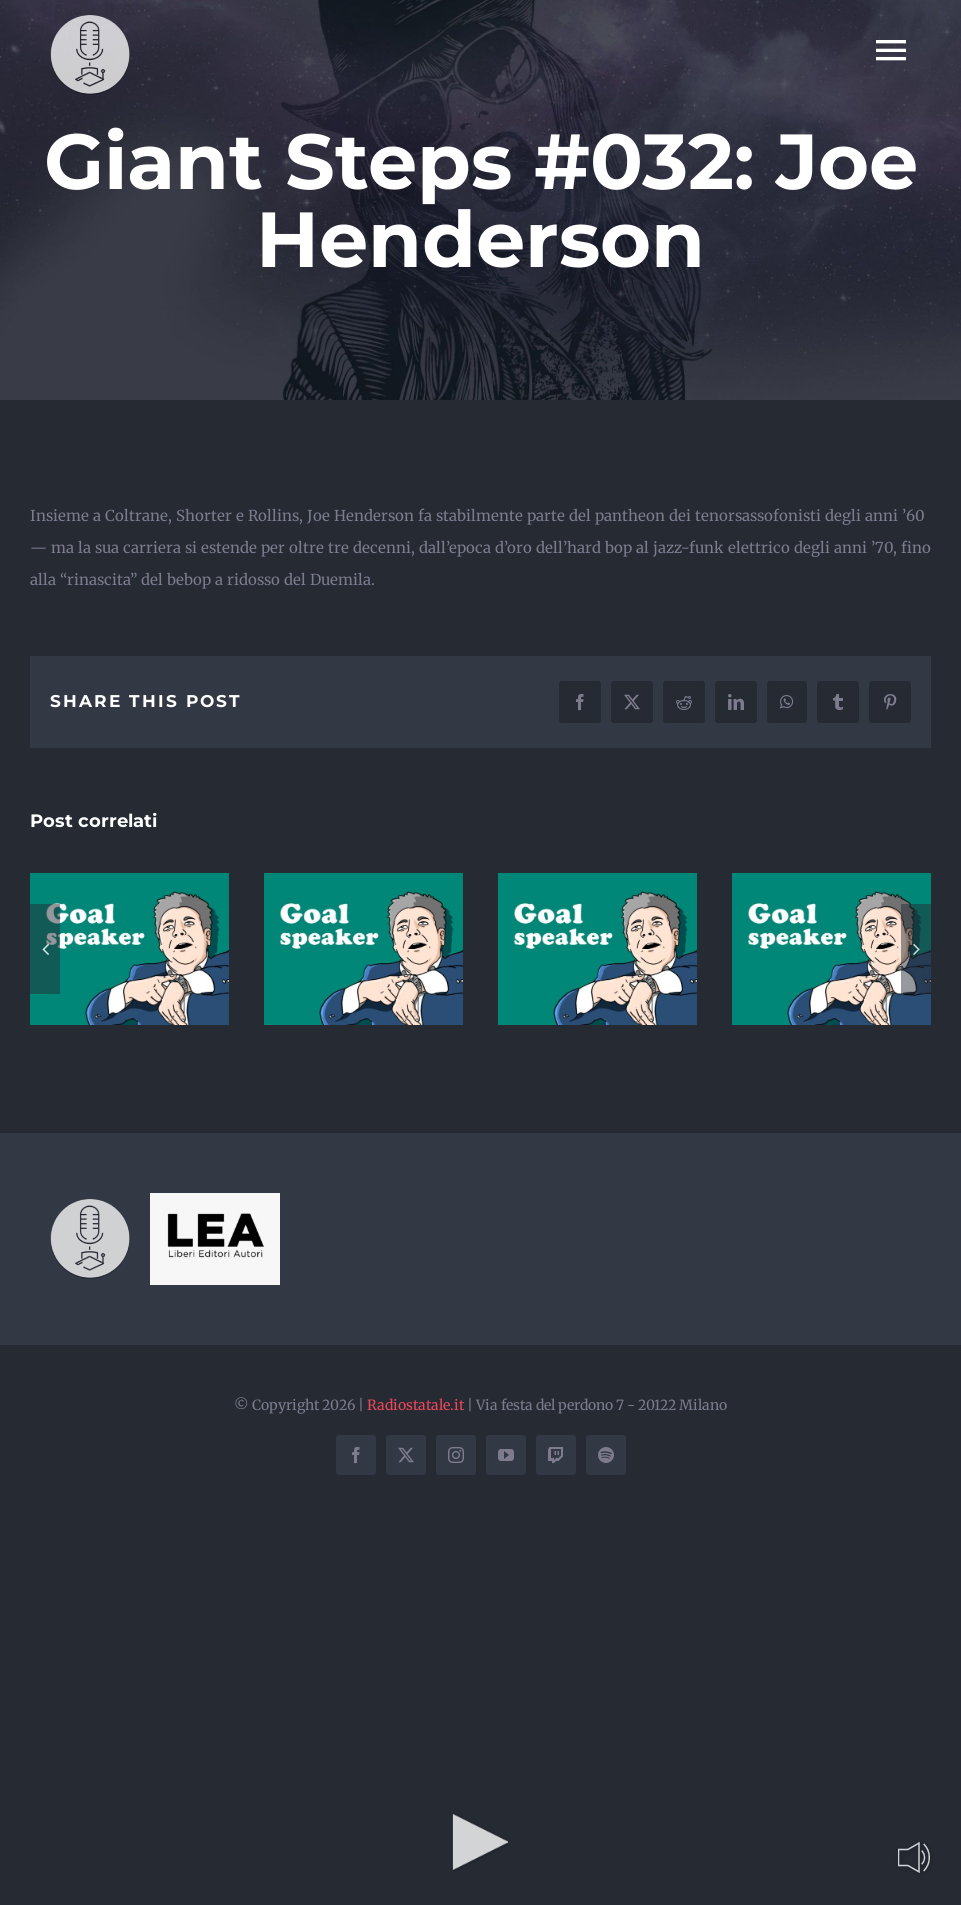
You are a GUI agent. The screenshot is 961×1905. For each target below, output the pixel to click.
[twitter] (406, 1455)
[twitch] (556, 1455)
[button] (45, 949)
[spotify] (606, 1455)
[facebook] (356, 1455)
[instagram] (456, 1455)
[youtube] (506, 1455)
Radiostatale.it (415, 1405)
